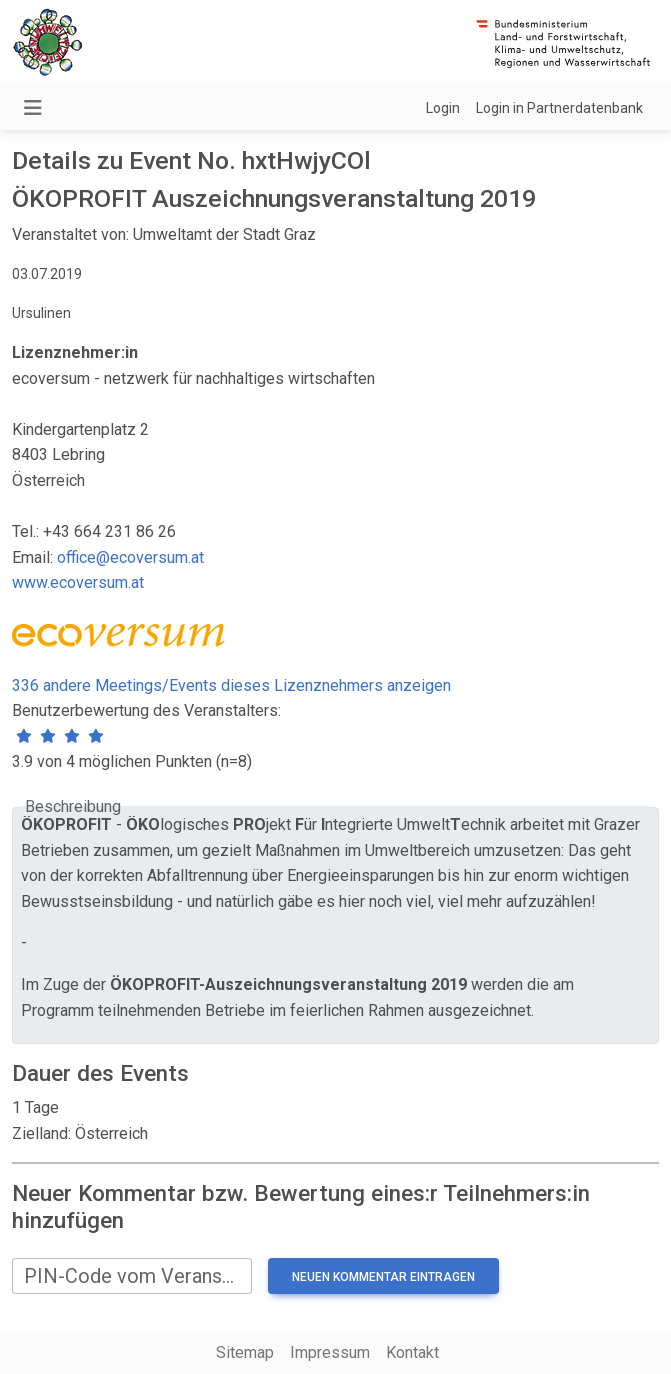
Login (443, 108)
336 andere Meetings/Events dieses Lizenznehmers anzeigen (231, 685)
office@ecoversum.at (130, 557)
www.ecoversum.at (78, 582)
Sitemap (245, 1352)
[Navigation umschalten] (33, 108)
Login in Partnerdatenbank (559, 108)
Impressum (330, 1352)
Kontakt (412, 1352)
